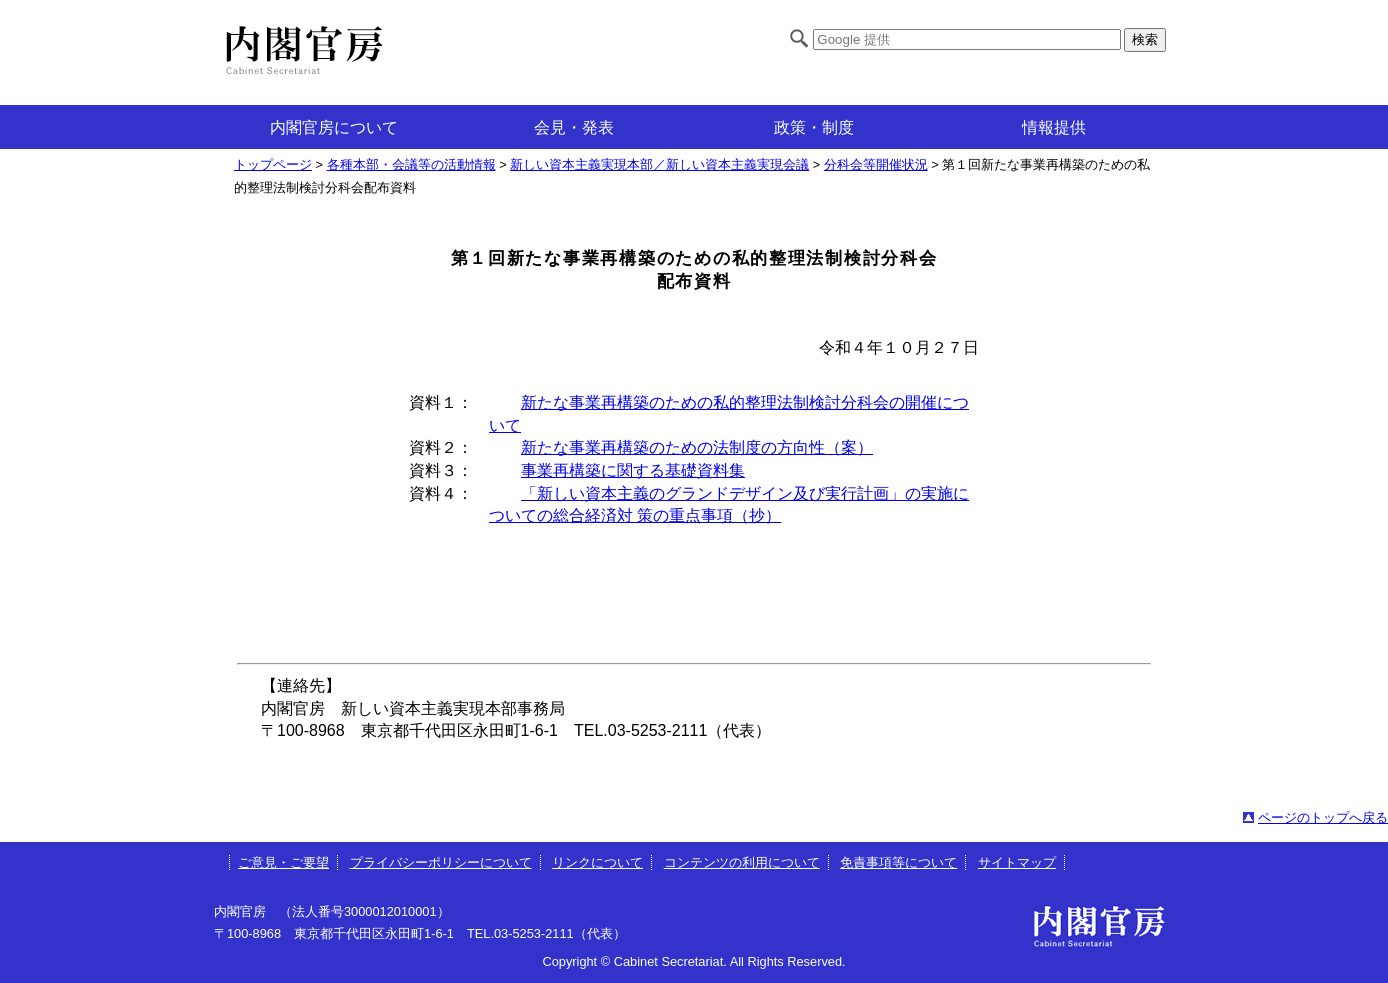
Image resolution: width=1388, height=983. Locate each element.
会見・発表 (574, 127)
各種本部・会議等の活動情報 (411, 164)
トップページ (273, 164)
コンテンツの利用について (742, 862)
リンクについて (597, 862)
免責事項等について (898, 862)
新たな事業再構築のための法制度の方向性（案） (697, 447)
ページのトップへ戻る (1323, 817)
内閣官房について (334, 127)
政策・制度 (814, 127)
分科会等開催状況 (876, 164)
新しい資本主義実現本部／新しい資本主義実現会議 (659, 164)
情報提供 (1054, 127)
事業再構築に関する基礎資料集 (633, 470)
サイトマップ (1017, 862)
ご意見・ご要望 (283, 862)
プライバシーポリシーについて (441, 862)
